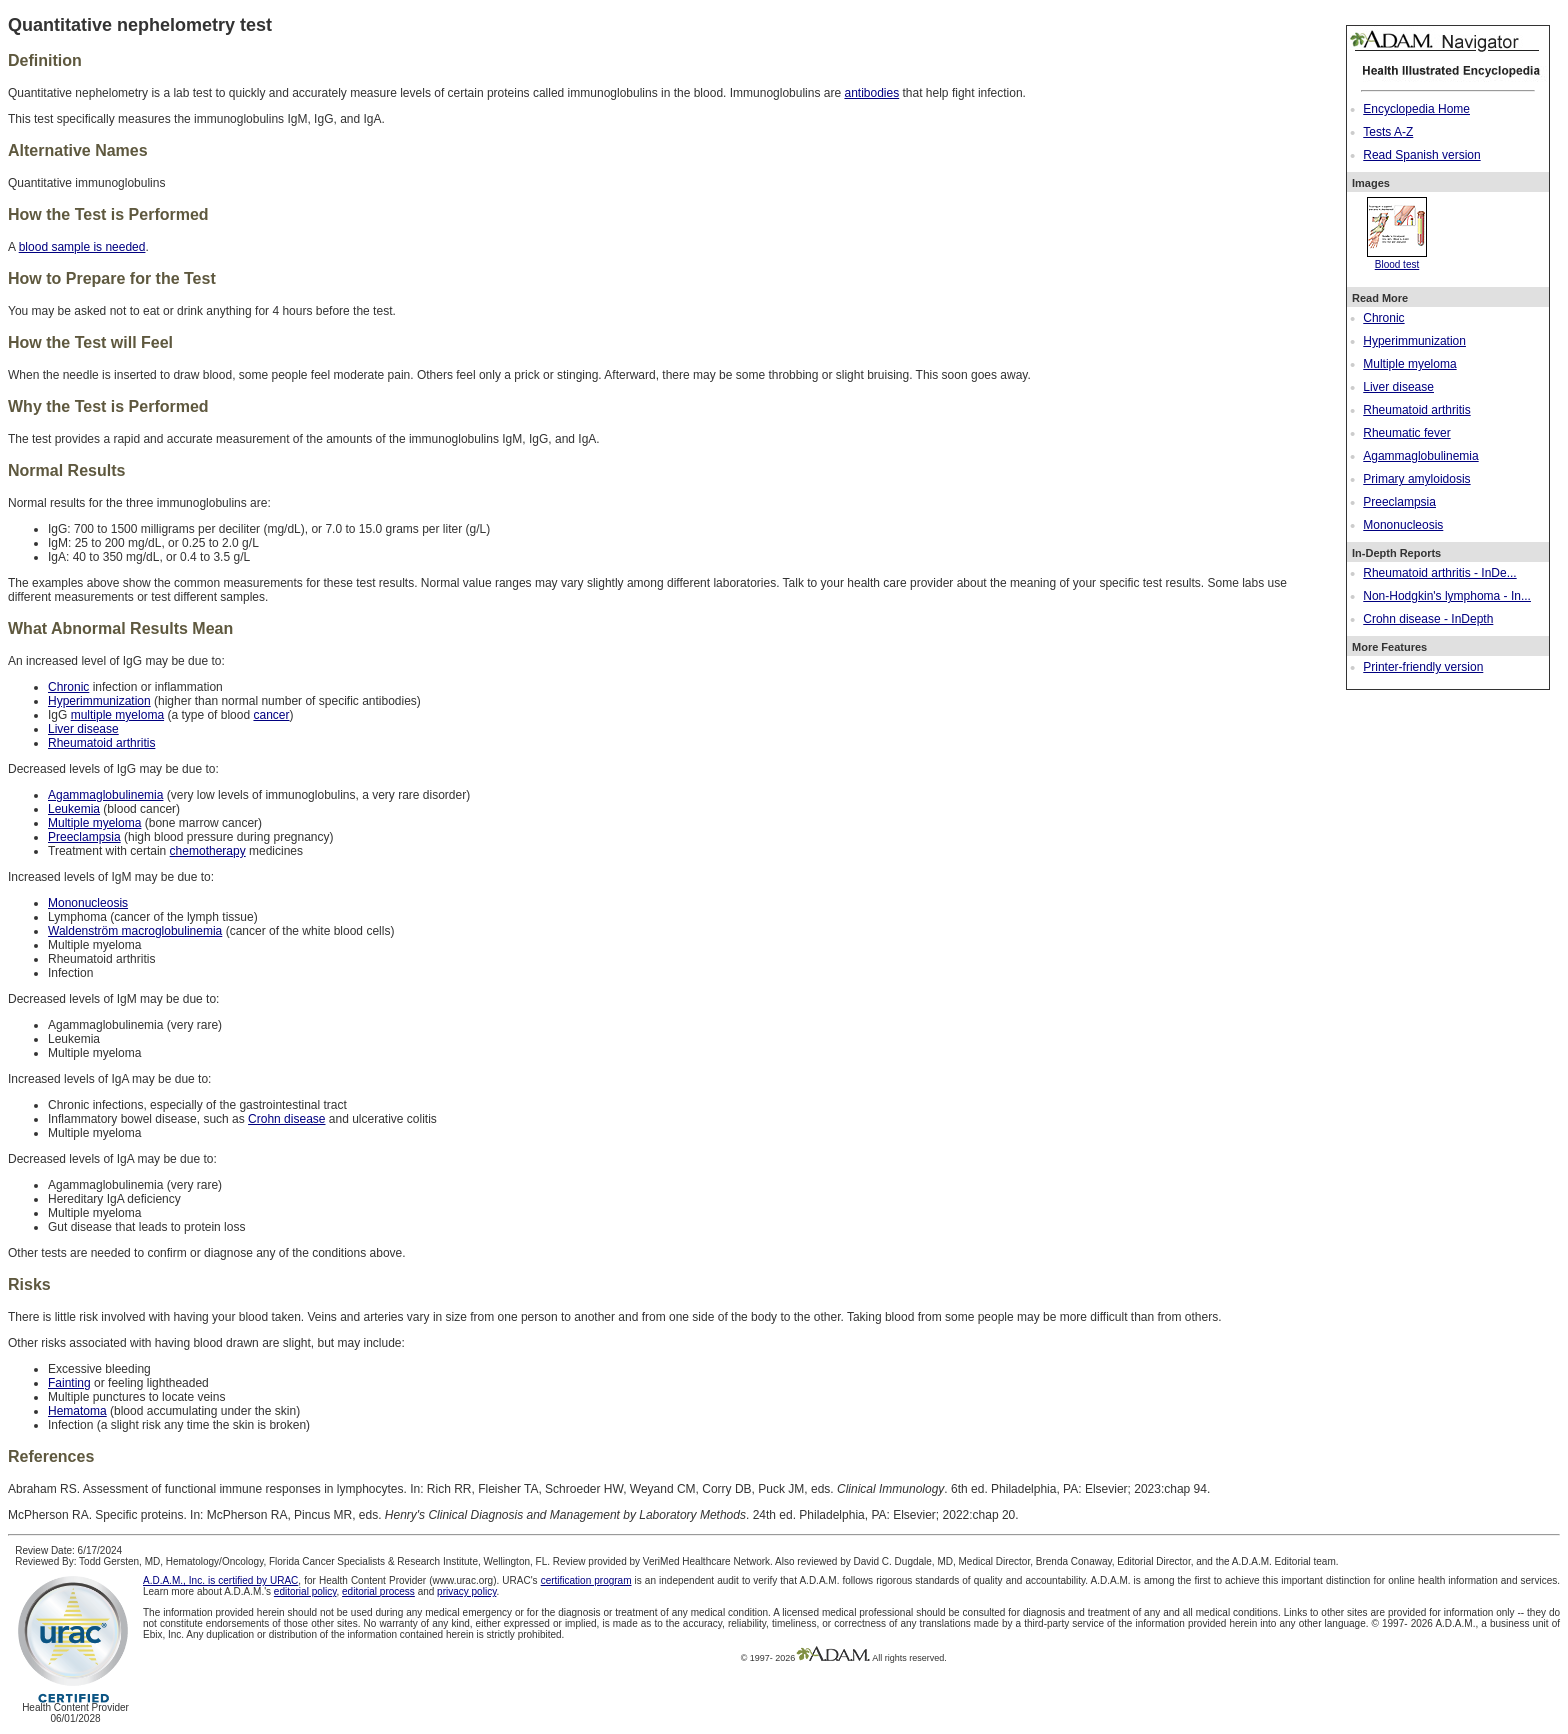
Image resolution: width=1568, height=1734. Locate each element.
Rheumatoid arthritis (1416, 410)
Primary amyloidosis (1416, 479)
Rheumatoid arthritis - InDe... (1439, 573)
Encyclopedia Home (1416, 109)
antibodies (871, 93)
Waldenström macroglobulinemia (135, 931)
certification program (586, 1580)
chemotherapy (208, 851)
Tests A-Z (1388, 132)
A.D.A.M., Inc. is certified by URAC (220, 1580)
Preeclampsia (1399, 502)
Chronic (1383, 318)
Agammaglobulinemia (1420, 456)
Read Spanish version (1421, 155)
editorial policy (305, 1591)
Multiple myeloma (1409, 364)
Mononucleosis (1403, 525)
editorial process (378, 1591)
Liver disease (1398, 387)
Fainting (69, 1383)
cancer (271, 715)
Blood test (1397, 259)
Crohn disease (286, 1119)
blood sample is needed (82, 247)
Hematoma (77, 1411)
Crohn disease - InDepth (1428, 619)
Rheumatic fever (1406, 433)
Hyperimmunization (1414, 341)
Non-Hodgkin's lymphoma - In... (1447, 596)
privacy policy (466, 1591)
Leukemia (74, 809)
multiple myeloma (117, 715)
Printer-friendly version (1423, 667)
